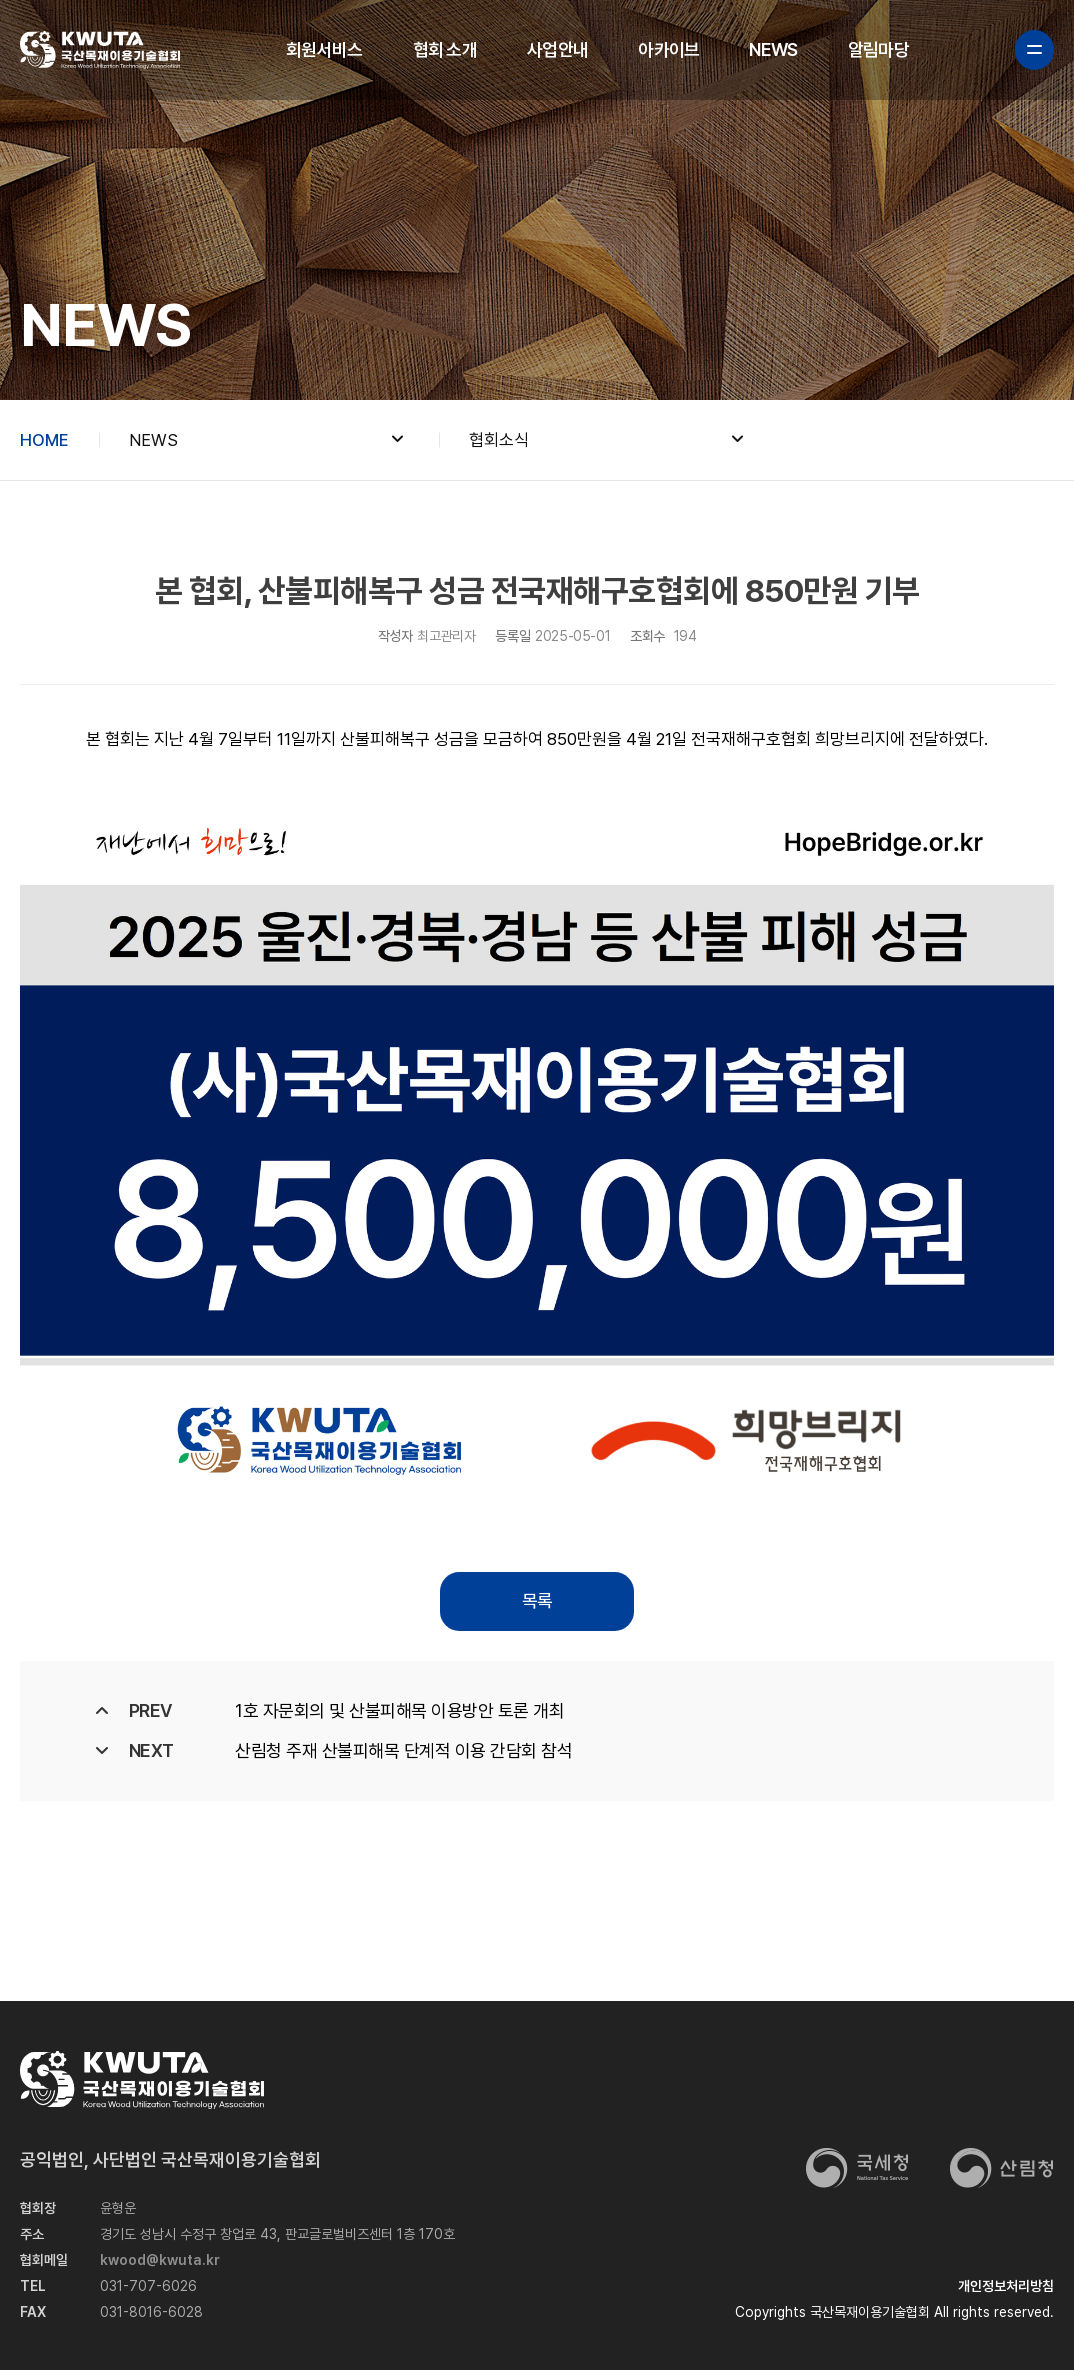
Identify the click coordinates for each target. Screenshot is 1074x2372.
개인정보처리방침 (1006, 2288)
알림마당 (877, 49)
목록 (537, 1601)
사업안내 (557, 49)
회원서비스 (324, 49)
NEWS (773, 49)
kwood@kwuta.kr (160, 2262)
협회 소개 (444, 49)
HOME (44, 440)
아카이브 (668, 49)
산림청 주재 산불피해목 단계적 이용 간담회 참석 (403, 1751)
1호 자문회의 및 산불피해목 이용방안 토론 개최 (399, 1711)
